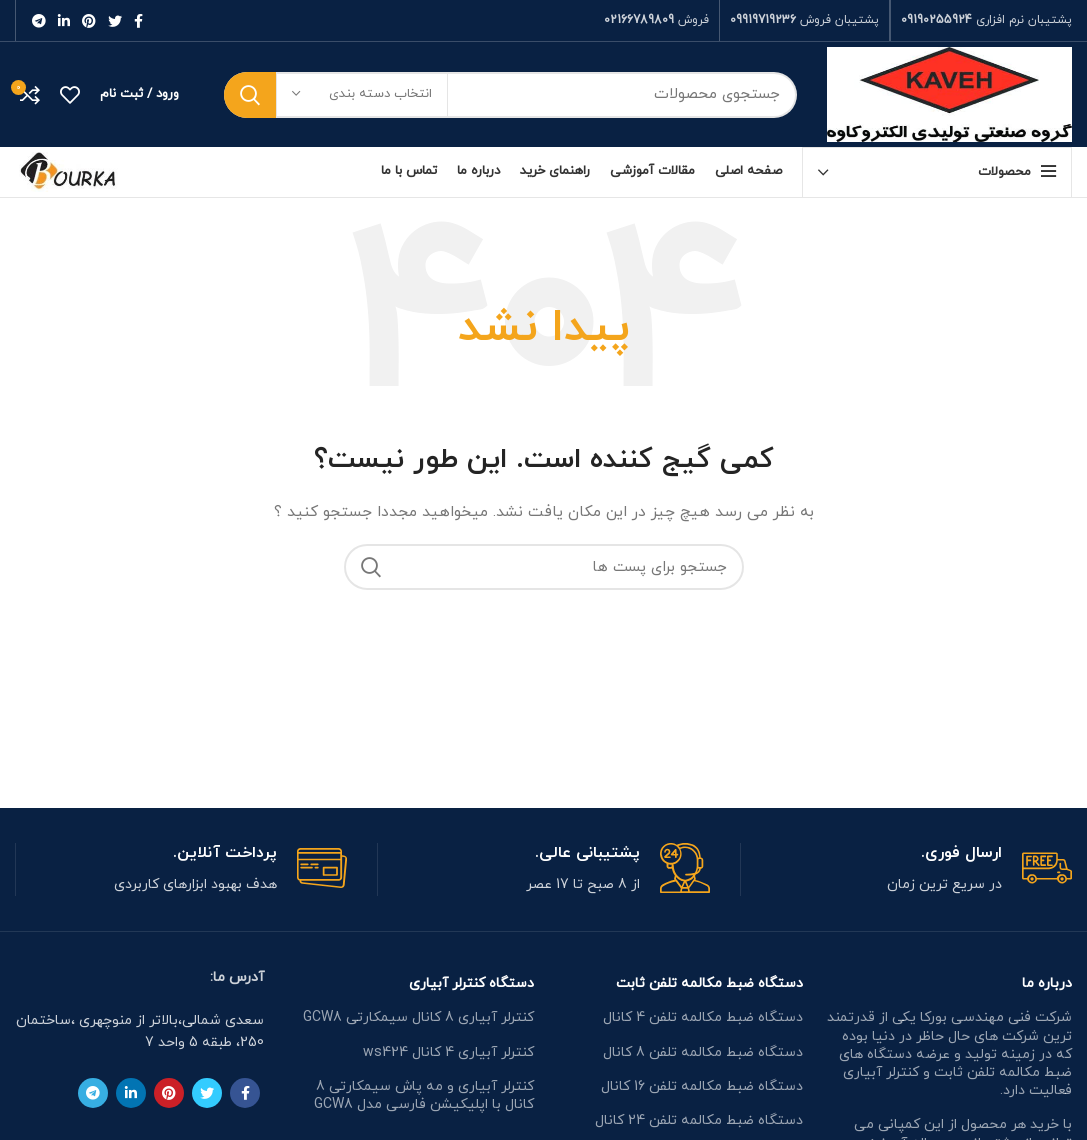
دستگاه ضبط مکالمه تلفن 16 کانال (702, 1086)
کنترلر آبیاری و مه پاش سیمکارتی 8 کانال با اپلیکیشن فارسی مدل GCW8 (424, 1095)
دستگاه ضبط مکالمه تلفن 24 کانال (699, 1120)
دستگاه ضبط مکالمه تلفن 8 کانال (703, 1052)
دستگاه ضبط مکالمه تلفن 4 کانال (703, 1017)
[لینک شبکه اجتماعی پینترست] (89, 21)
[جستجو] (510, 95)
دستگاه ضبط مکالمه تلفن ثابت (709, 983)
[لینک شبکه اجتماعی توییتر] (115, 21)
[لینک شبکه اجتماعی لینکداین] (64, 21)
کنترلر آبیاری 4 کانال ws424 (448, 1052)
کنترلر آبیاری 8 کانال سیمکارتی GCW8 (418, 1017)
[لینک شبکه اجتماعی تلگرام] (39, 21)
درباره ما (1047, 983)
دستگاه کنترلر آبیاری (471, 983)
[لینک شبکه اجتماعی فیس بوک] (138, 21)
